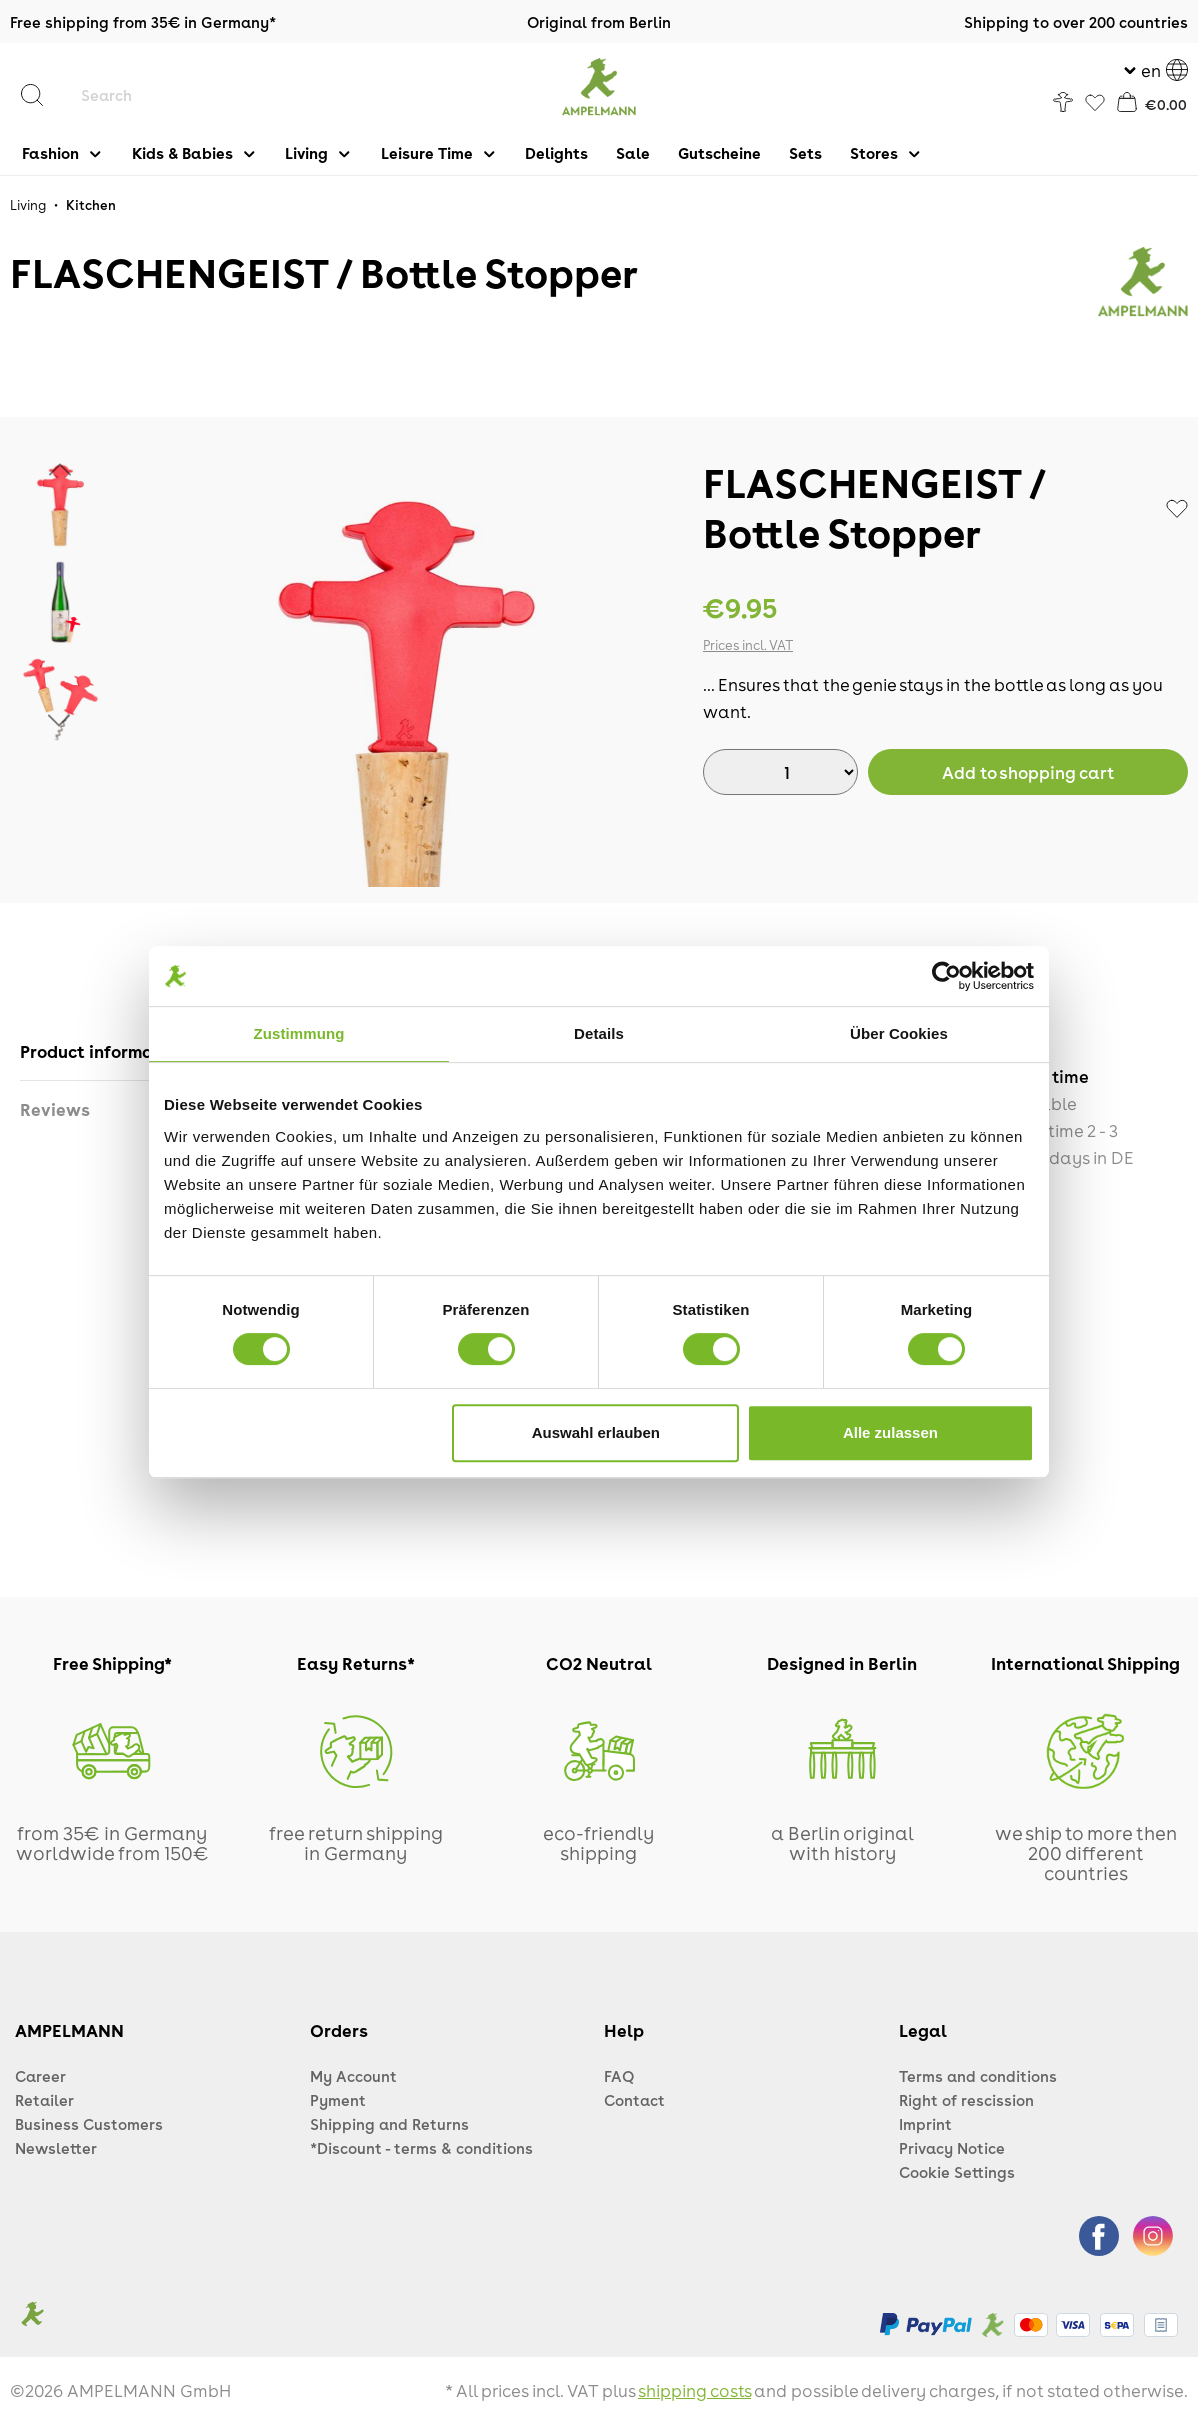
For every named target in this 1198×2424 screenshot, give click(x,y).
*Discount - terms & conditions (421, 2148)
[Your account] (1063, 102)
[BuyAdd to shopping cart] (1028, 772)
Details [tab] (599, 1033)
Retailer (44, 2100)
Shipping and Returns (389, 2124)
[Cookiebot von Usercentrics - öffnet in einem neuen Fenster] (946, 976)
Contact (634, 2100)
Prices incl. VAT (748, 644)
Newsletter (56, 2148)
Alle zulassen (890, 1432)
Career (40, 2076)
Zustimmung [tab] (299, 1033)
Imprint (925, 2124)
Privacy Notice (952, 2148)
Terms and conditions (978, 2076)
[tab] (105, 1051)
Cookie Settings (957, 2172)
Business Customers (89, 2124)
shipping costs (694, 2390)
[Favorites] (1095, 104)
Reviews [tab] (55, 1109)
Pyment (338, 2100)
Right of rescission (966, 2100)
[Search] (42, 95)
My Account (353, 2076)
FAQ (619, 2076)
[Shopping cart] (1152, 102)
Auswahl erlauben (596, 1432)
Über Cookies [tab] (899, 1033)
